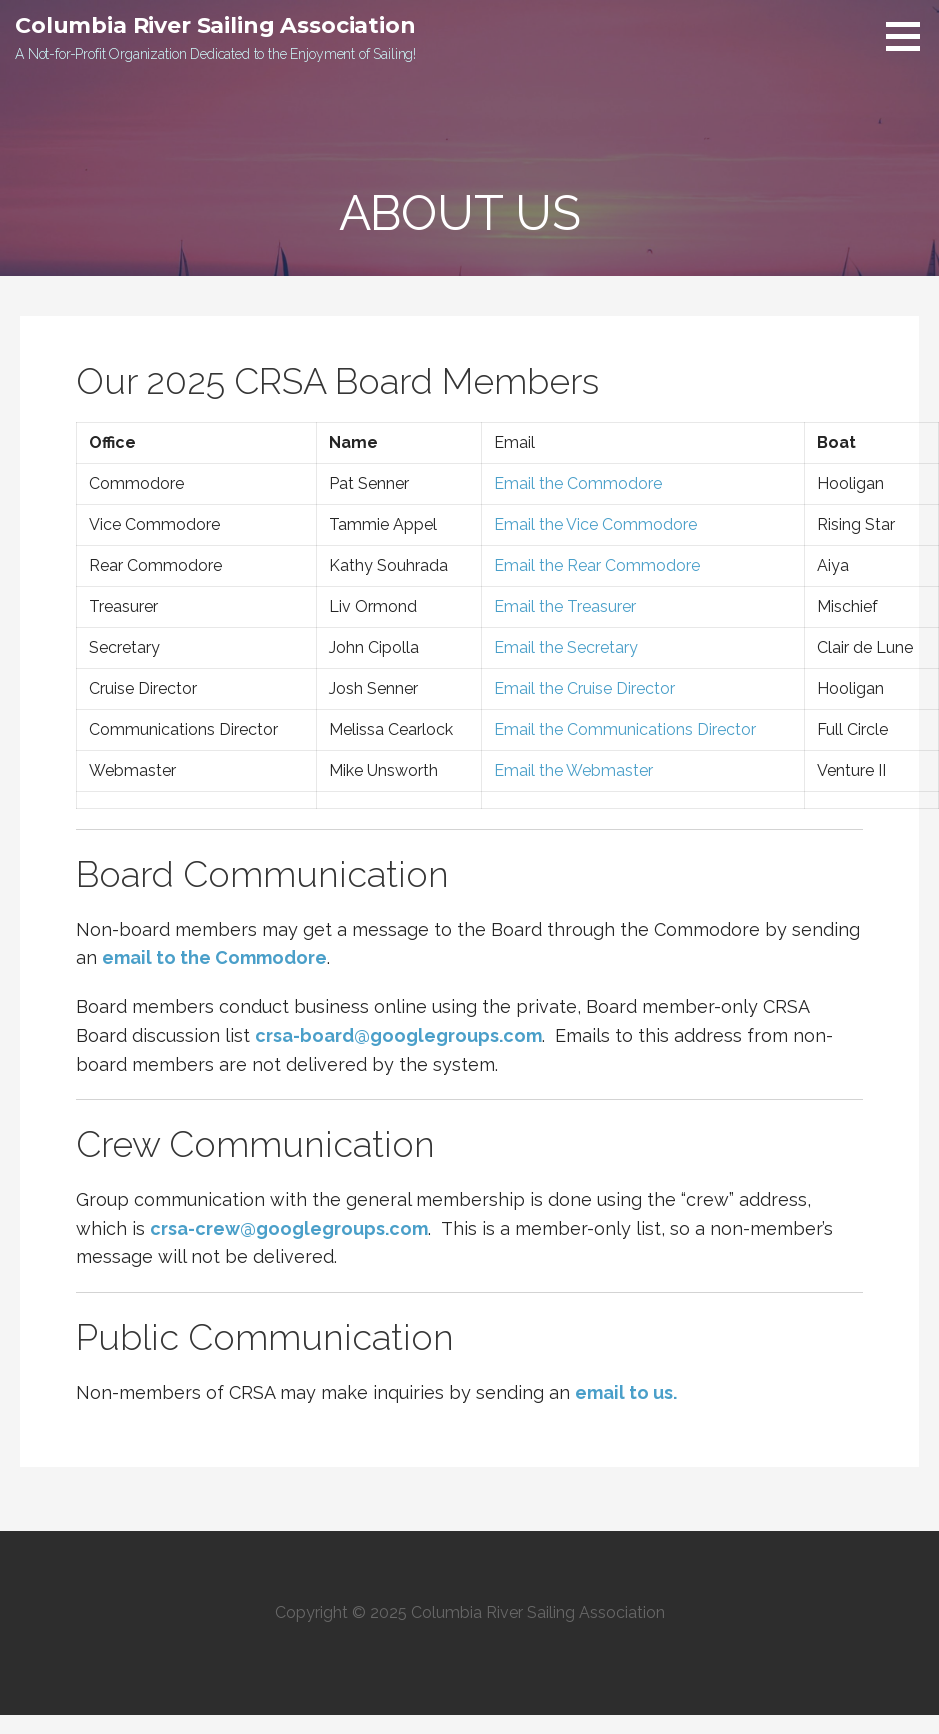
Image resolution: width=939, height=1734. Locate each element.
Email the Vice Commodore (593, 524)
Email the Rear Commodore (597, 565)
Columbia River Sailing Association (215, 25)
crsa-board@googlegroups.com (398, 1035)
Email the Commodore (576, 483)
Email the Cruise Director (582, 688)
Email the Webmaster (573, 770)
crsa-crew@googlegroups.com (289, 1228)
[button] (910, 36)
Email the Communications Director (625, 729)
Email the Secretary (566, 647)
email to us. (626, 1392)
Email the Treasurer (565, 606)
